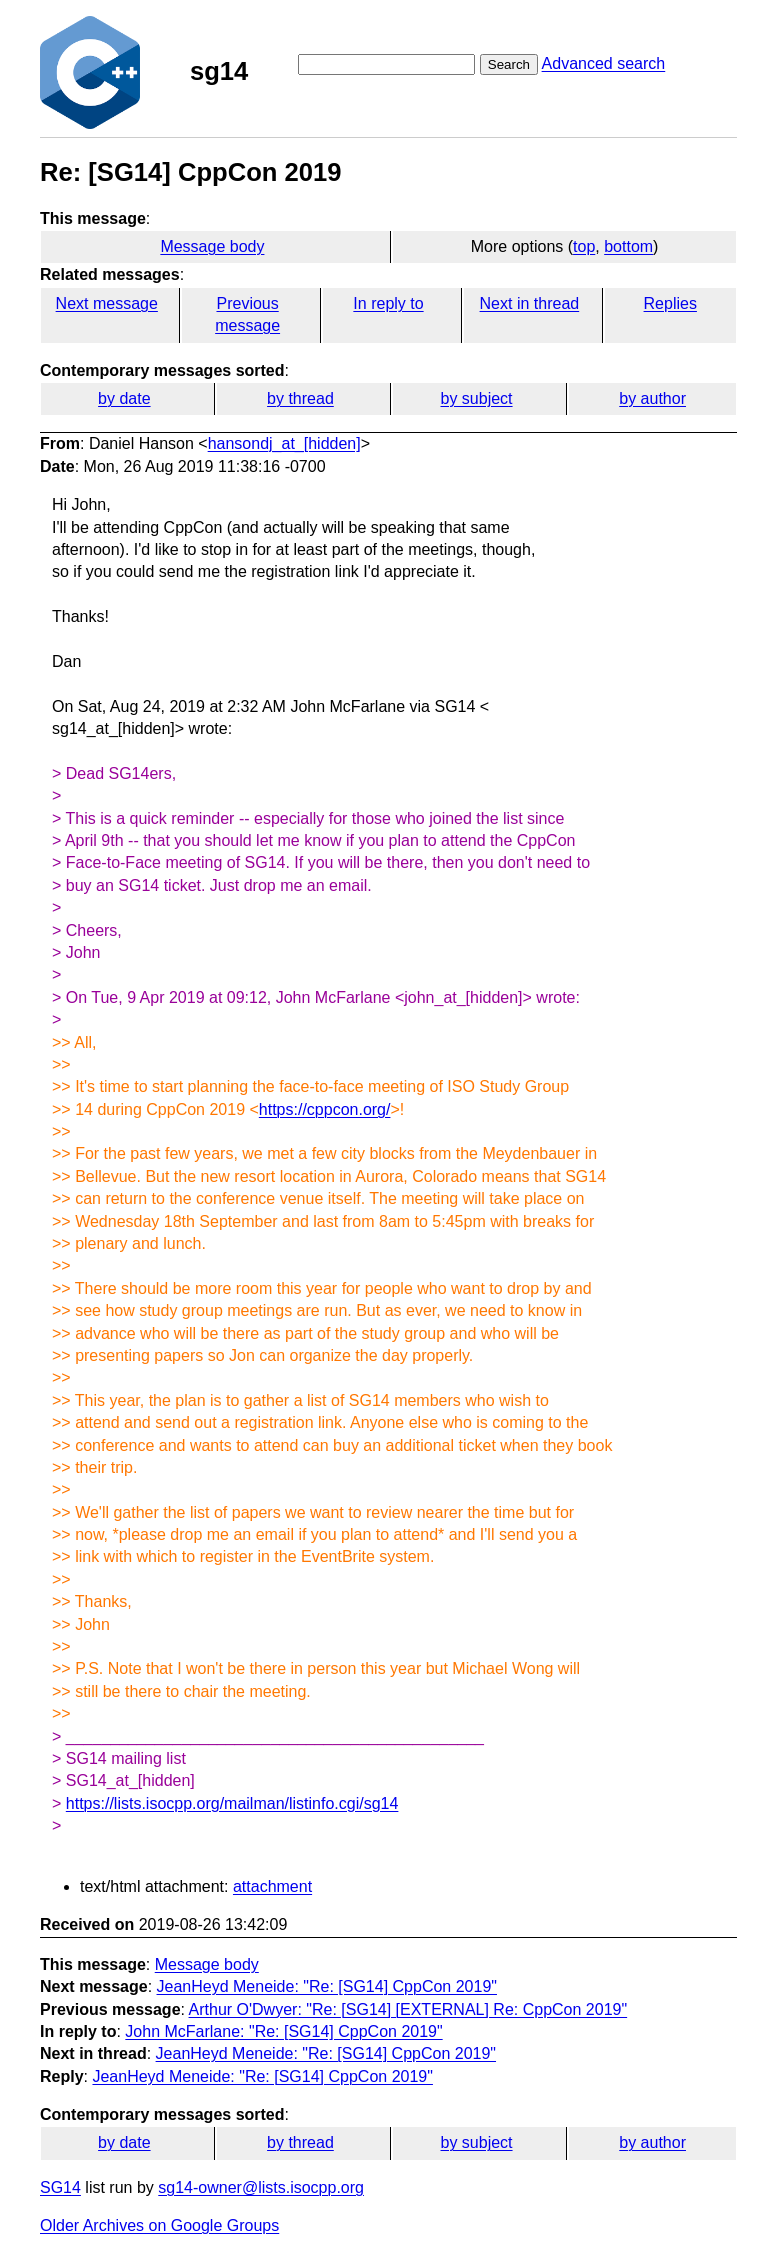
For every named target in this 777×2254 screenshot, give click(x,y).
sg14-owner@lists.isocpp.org (261, 2187)
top (584, 246)
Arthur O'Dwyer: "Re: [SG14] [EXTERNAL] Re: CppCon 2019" (408, 2009)
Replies (670, 303)
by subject (477, 398)
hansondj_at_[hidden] (284, 443)
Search (509, 64)
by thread (300, 398)
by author (652, 398)
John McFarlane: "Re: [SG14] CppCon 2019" (283, 2031)
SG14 (60, 2187)
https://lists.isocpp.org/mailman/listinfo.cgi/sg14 (232, 1803)
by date (124, 398)
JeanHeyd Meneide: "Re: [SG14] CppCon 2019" (327, 1986)
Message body (212, 246)
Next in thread (530, 303)
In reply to (388, 303)
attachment (272, 1886)
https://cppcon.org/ (325, 1109)
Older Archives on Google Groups (159, 2225)
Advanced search (604, 63)
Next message (107, 303)
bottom (628, 246)
